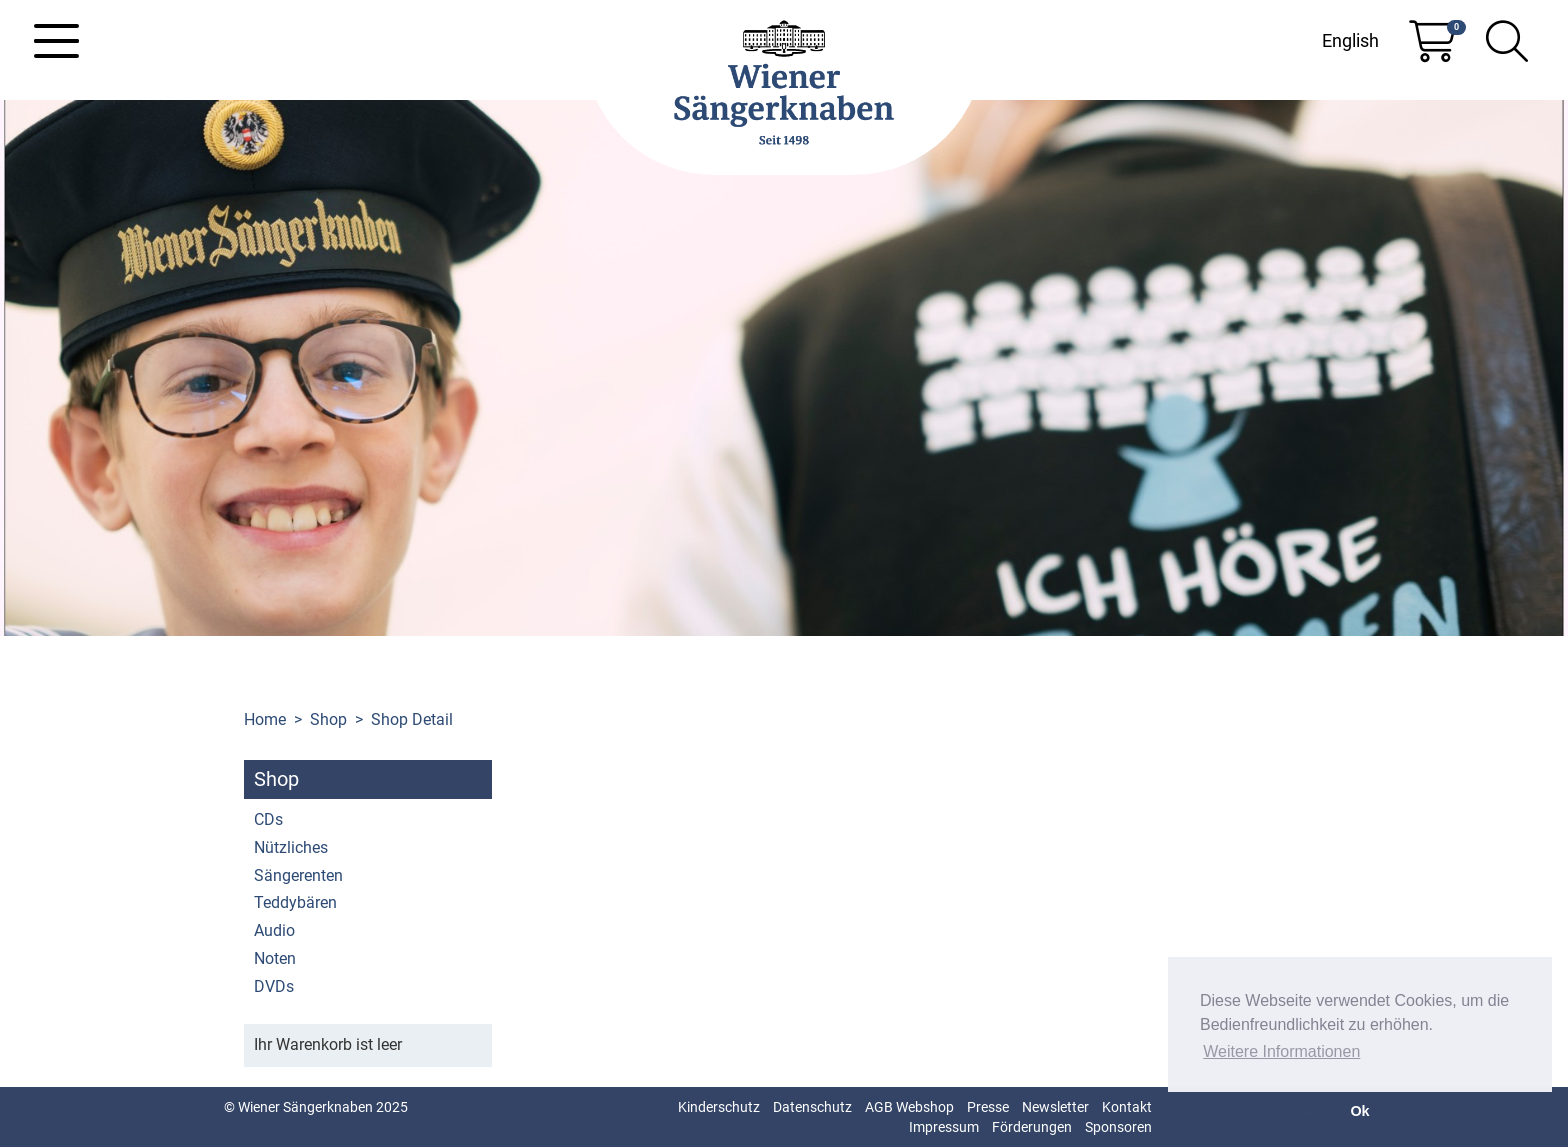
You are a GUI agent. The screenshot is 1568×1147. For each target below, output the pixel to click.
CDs (268, 819)
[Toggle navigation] (56, 41)
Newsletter (1055, 1107)
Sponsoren (1118, 1127)
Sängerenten (298, 875)
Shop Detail (412, 719)
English (1350, 40)
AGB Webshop (909, 1107)
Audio (274, 930)
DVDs (274, 986)
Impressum (944, 1127)
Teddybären (295, 902)
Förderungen (1032, 1127)
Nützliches (291, 847)
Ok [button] (1359, 1111)
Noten (275, 958)
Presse (988, 1107)
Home (265, 719)
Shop (328, 719)
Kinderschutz (719, 1107)
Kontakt (1127, 1107)
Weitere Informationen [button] (1281, 1051)
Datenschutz (812, 1107)
